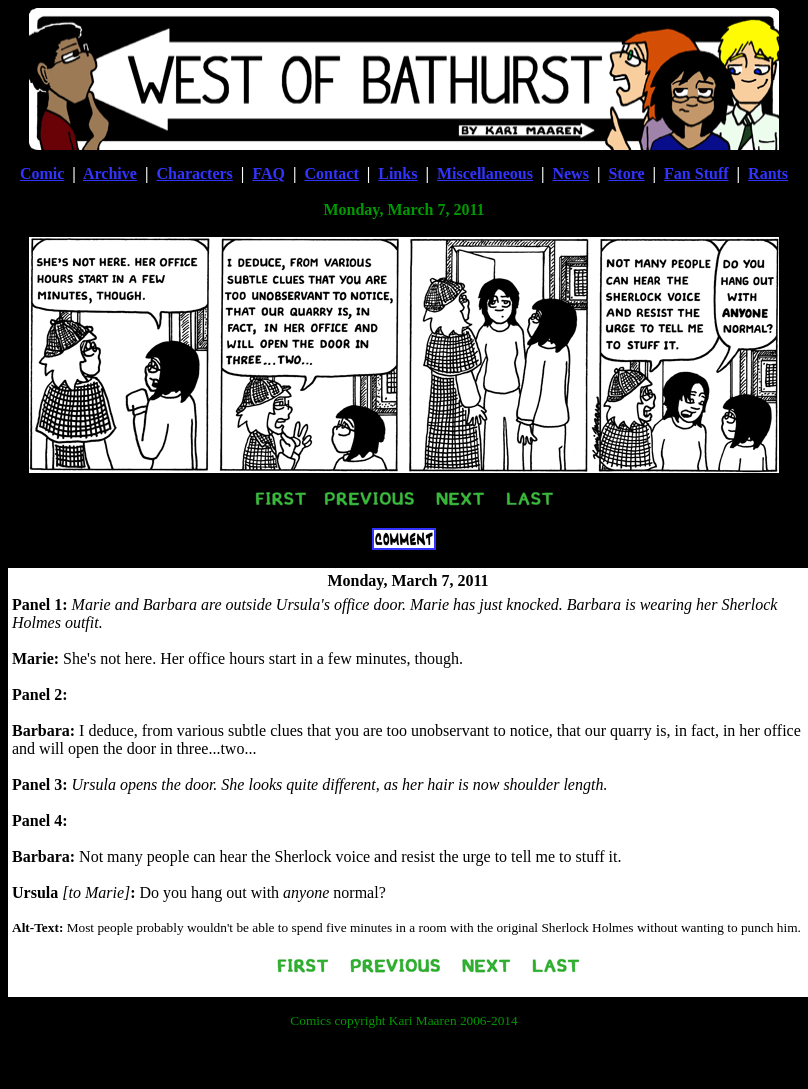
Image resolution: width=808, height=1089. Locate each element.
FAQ (268, 173)
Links (397, 173)
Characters (194, 173)
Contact (332, 173)
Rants (768, 173)
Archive (110, 173)
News (570, 173)
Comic (42, 173)
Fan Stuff (696, 173)
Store (626, 173)
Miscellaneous (485, 173)
